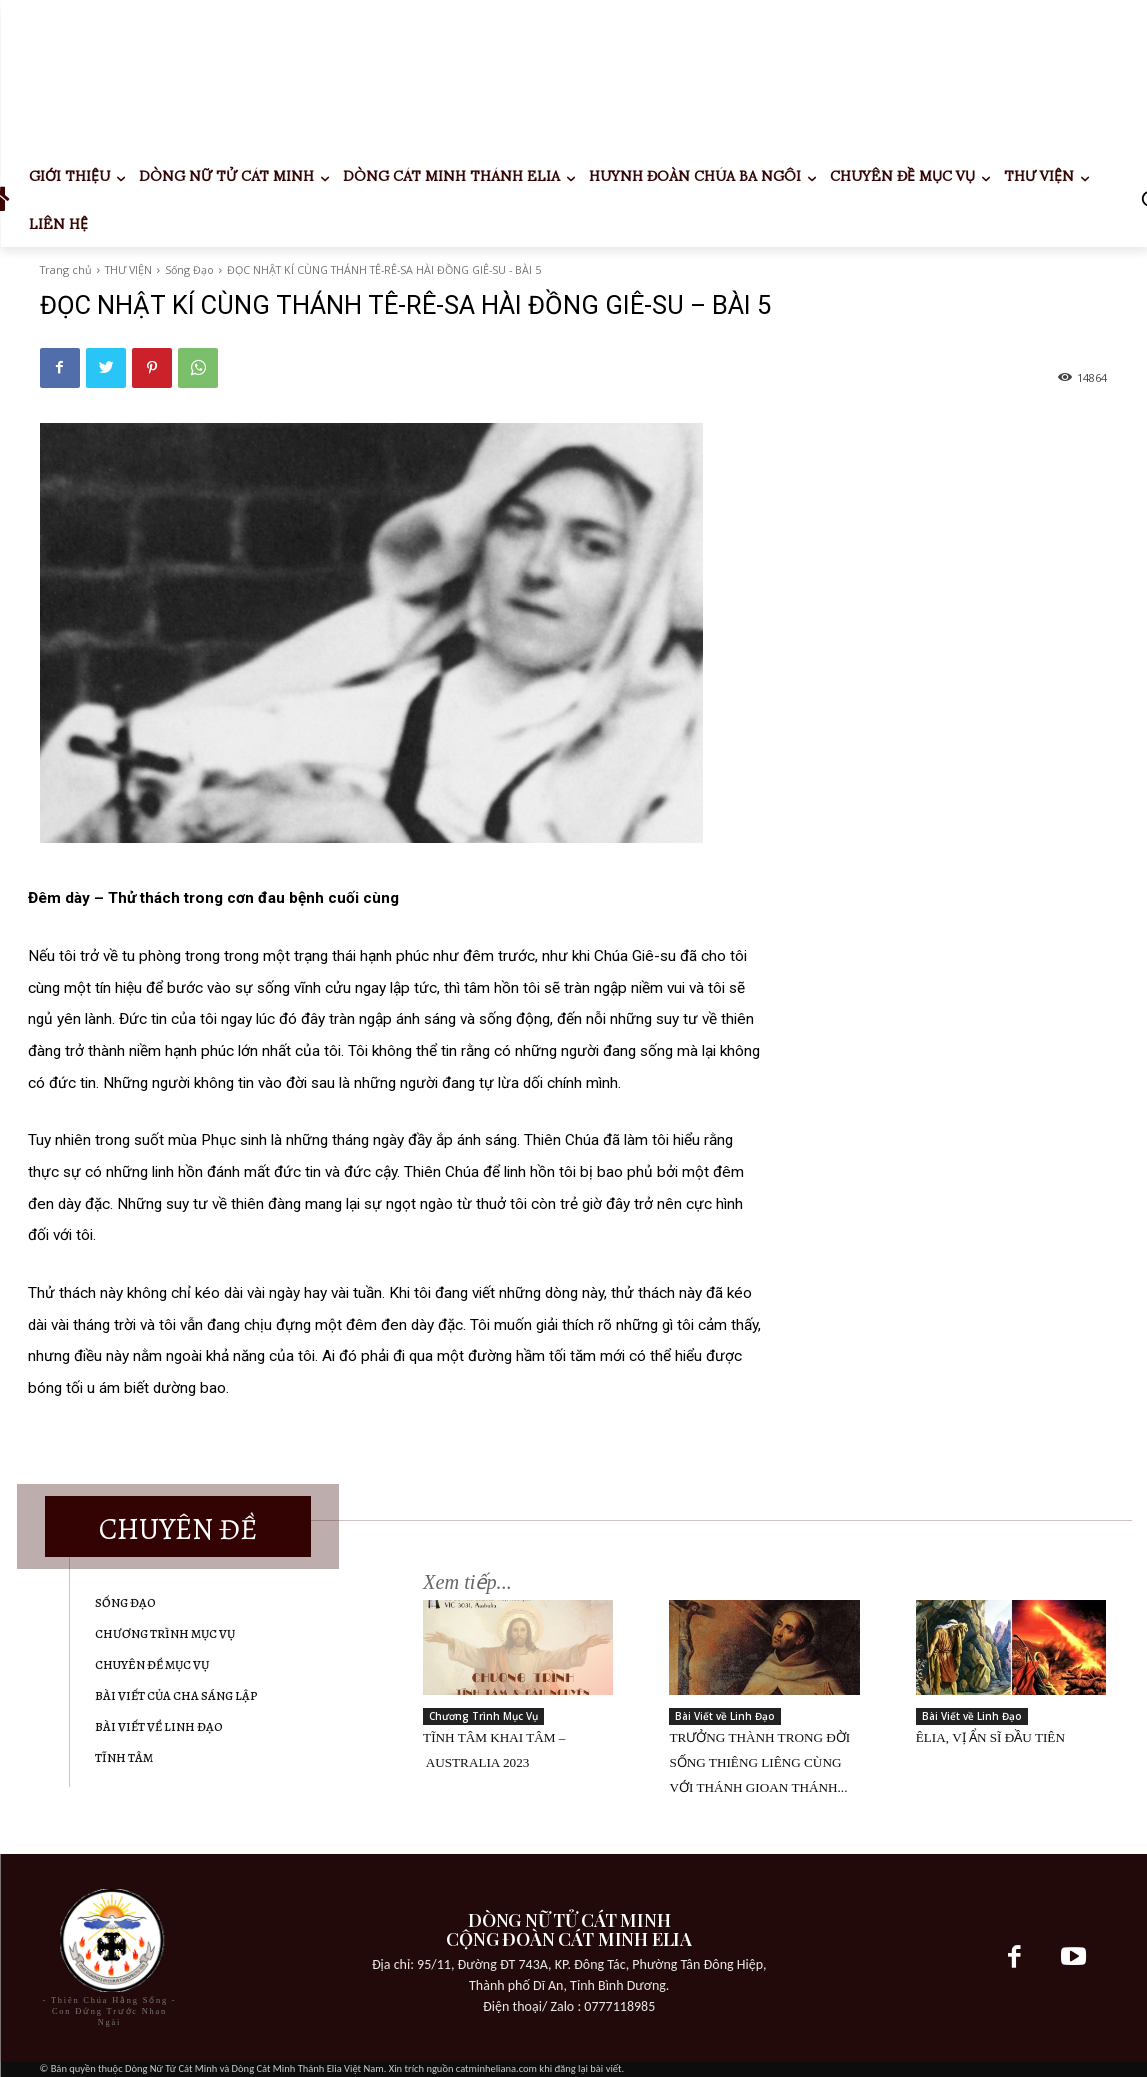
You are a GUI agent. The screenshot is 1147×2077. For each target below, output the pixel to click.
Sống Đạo (189, 269)
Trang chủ (66, 269)
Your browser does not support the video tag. (190, 75)
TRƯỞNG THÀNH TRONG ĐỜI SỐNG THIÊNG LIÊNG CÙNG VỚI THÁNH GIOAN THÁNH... (759, 1762)
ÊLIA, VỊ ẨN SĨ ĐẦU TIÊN (990, 1737)
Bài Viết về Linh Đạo (725, 1716)
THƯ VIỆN (128, 269)
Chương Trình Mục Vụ (483, 1716)
